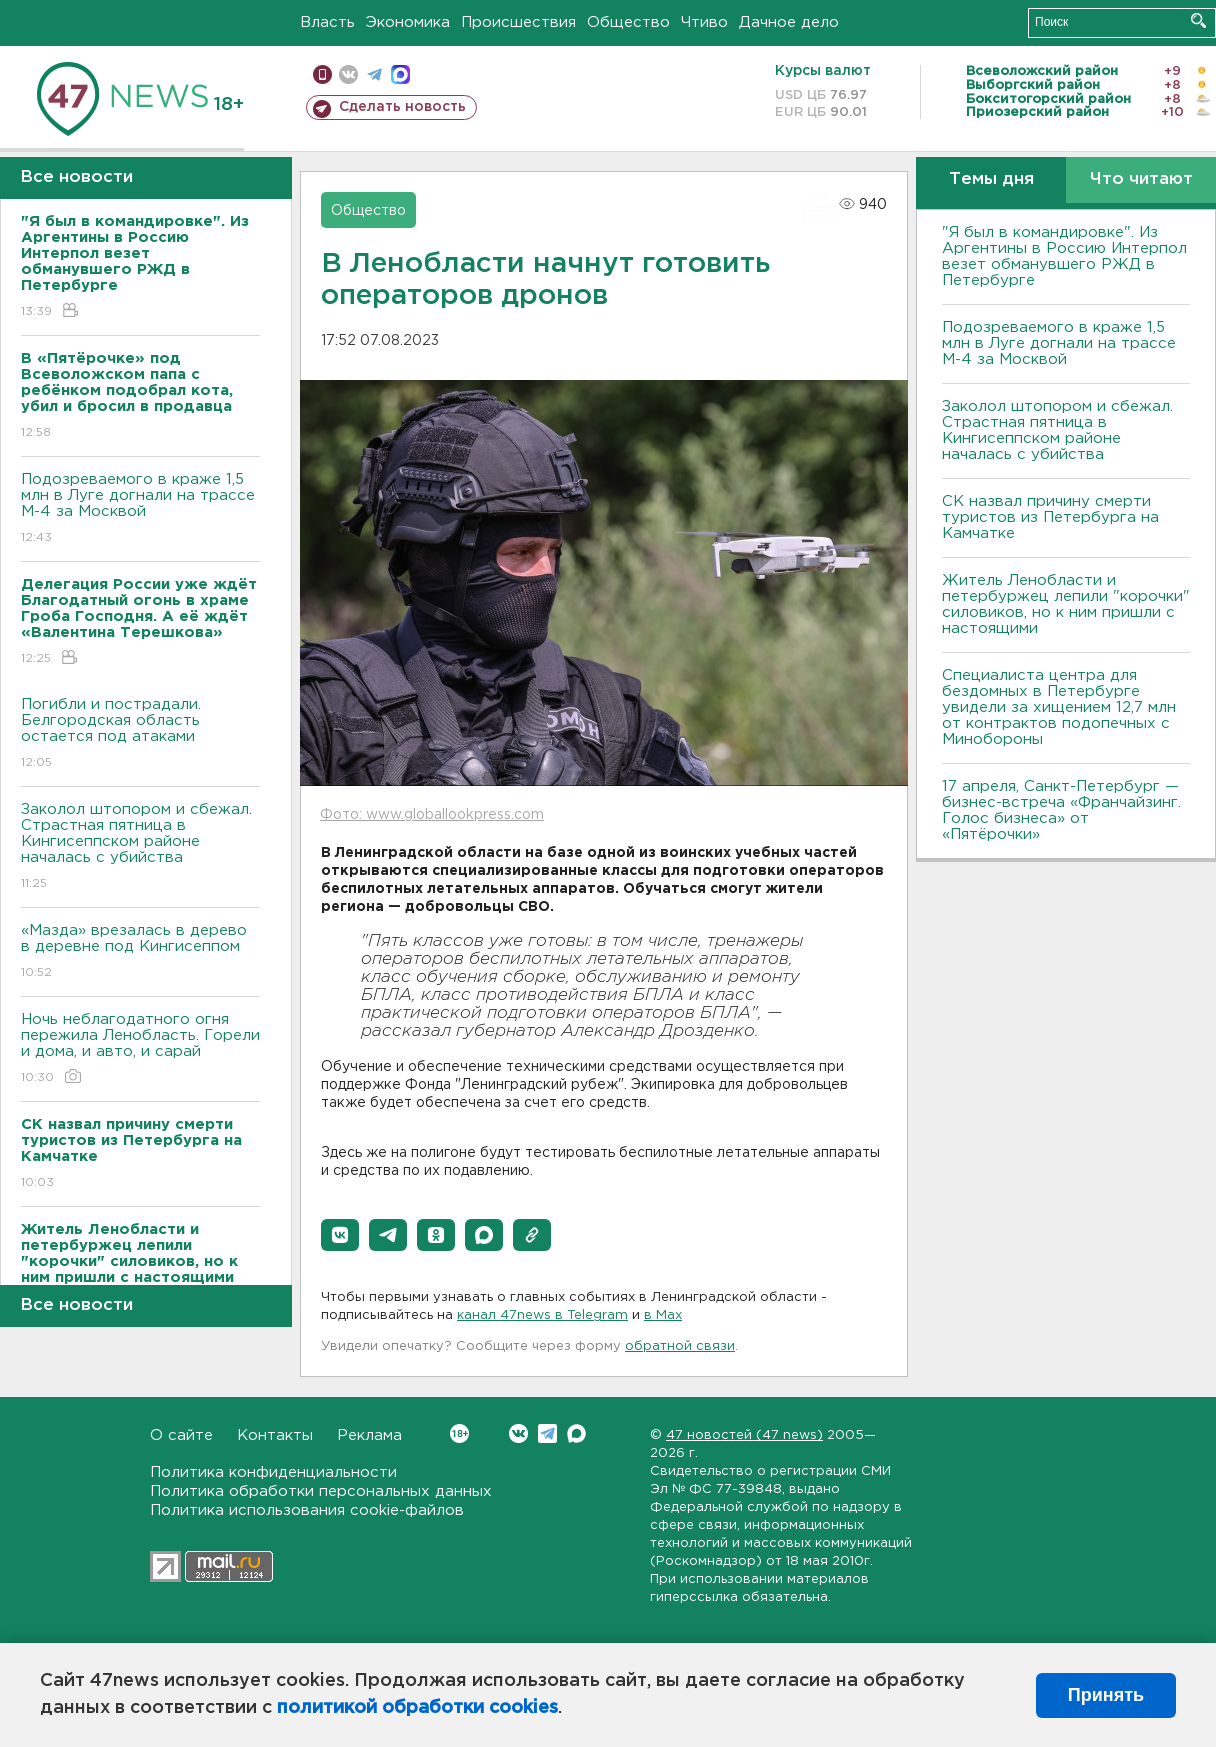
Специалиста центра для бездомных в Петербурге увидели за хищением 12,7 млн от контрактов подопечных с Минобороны (1059, 707)
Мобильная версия (322, 74)
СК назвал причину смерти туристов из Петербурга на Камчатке (1050, 517)
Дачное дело (789, 22)
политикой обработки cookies (417, 1708)
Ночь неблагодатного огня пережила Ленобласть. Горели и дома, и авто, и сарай (140, 1049)
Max (576, 1433)
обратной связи (680, 1346)
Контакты (275, 1435)
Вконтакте (459, 1433)
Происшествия (518, 22)
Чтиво (704, 22)
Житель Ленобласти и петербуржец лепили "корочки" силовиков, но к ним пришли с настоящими (1066, 604)
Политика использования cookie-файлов (307, 1510)
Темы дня (991, 179)
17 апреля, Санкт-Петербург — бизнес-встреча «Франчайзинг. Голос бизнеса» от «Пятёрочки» (1061, 810)
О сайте (181, 1435)
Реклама (369, 1435)
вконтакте (348, 74)
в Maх (663, 1315)
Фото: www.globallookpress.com (432, 815)
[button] (340, 1235)
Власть (327, 22)
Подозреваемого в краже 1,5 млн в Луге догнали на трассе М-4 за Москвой (140, 509)
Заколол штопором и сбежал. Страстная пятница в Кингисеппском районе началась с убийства (140, 847)
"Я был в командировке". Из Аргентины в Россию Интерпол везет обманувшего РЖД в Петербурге (1064, 256)
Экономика (408, 22)
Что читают (1141, 179)
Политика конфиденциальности (273, 1472)
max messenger (400, 74)
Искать (1198, 20)
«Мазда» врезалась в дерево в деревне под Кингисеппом (140, 952)
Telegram (547, 1433)
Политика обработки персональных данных (321, 1491)
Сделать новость (402, 107)
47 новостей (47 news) (744, 1435)
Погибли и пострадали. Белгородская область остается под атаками (140, 734)
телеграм (374, 74)
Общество (628, 22)
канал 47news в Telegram (542, 1315)
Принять (1106, 1695)
